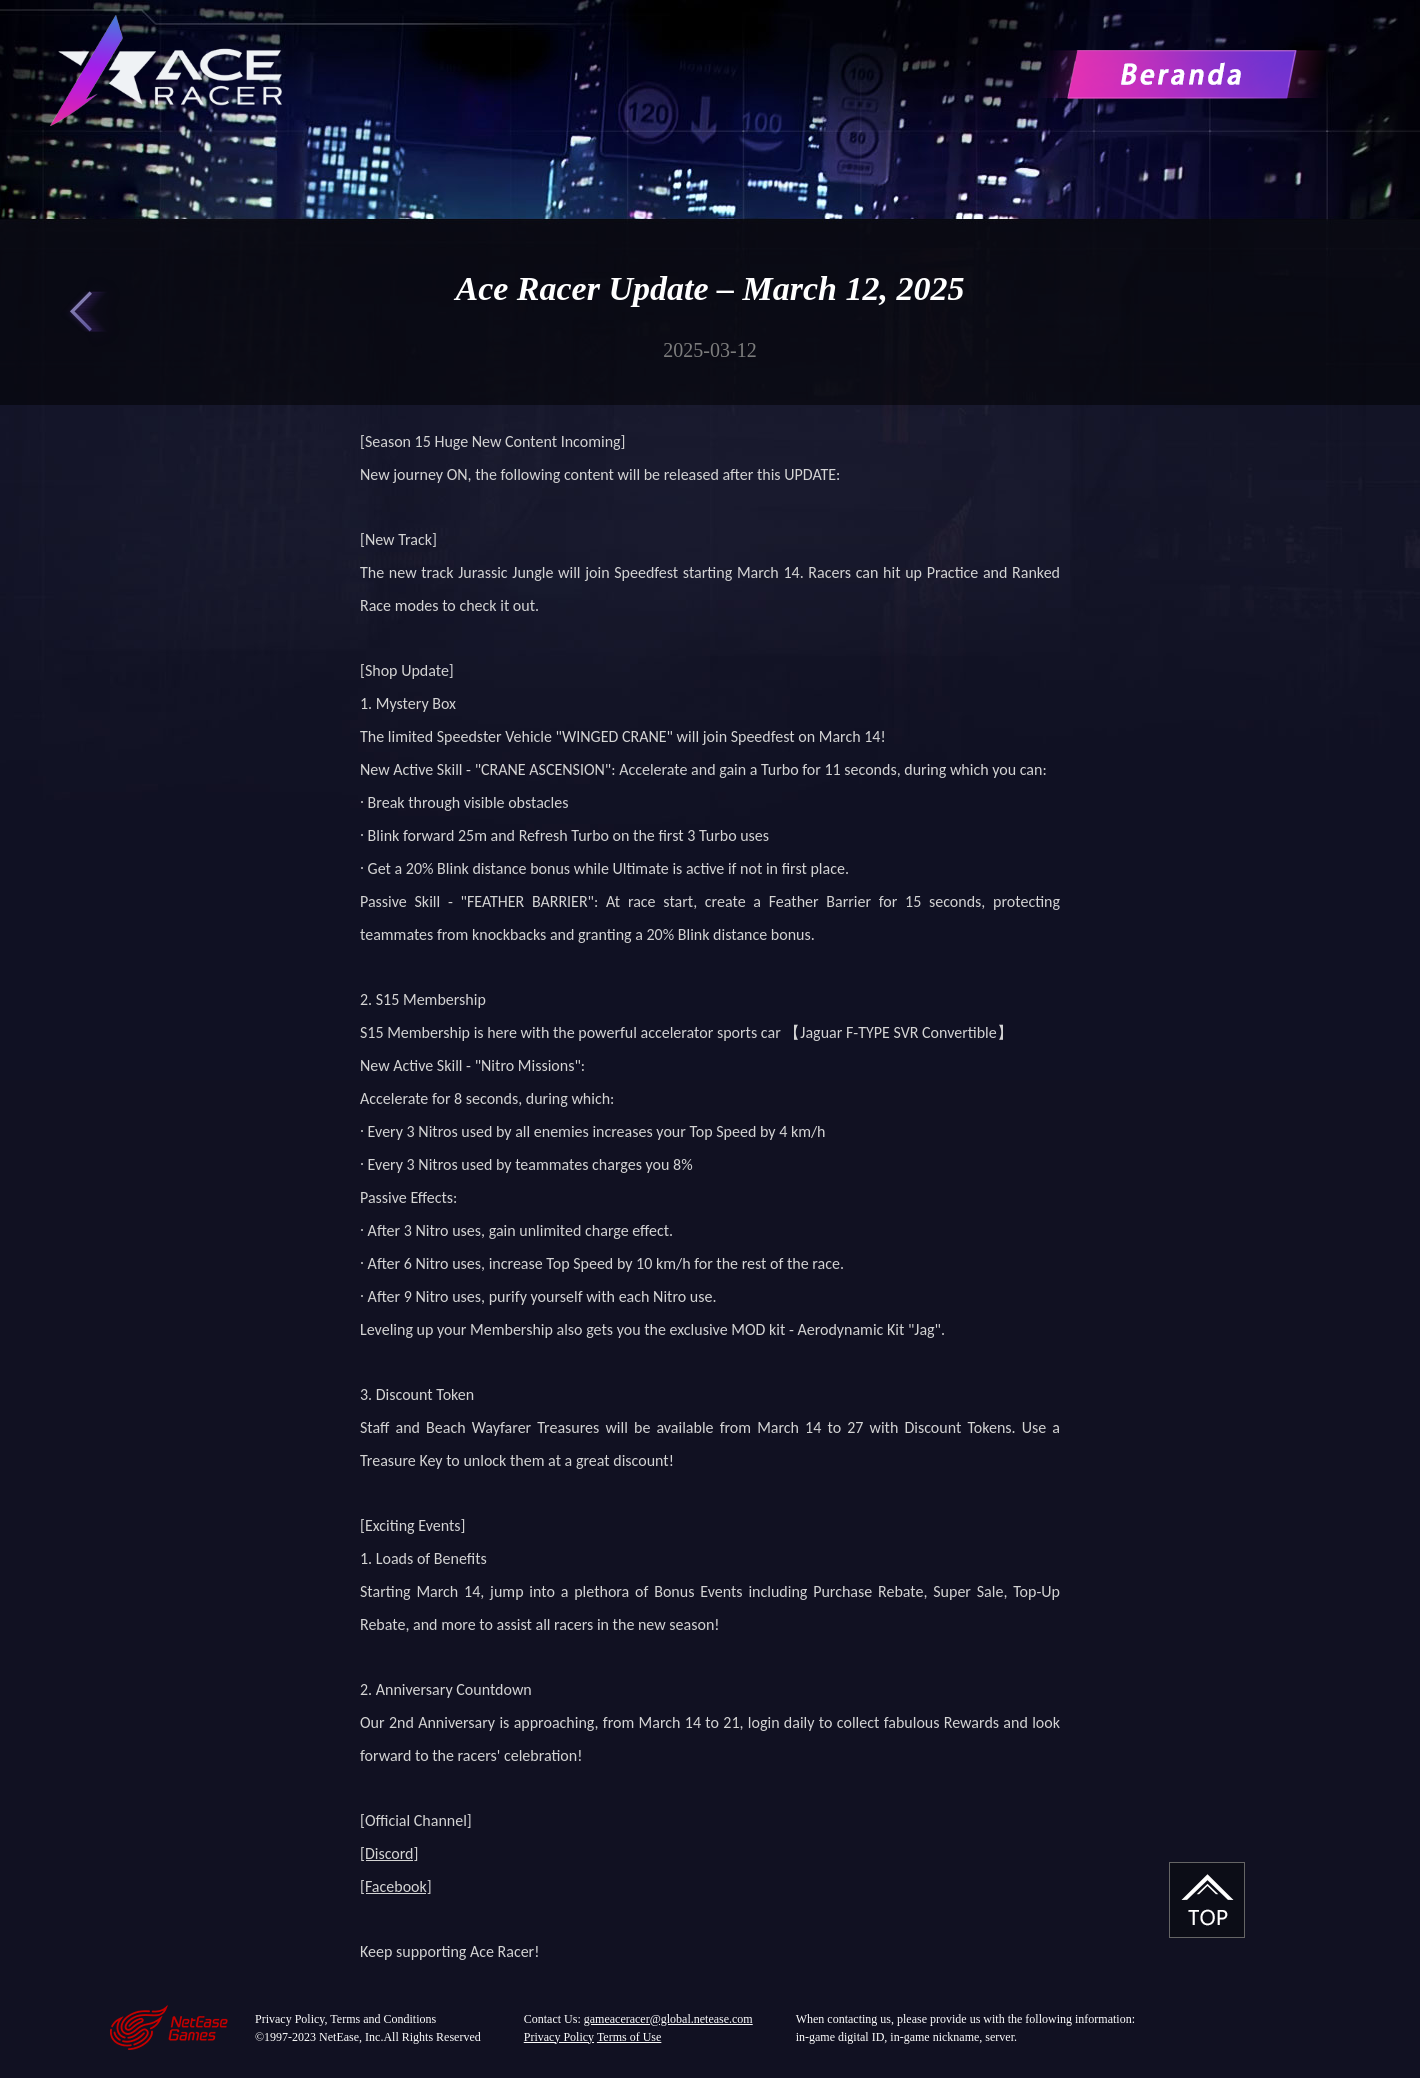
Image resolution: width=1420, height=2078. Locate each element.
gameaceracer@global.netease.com (668, 2019)
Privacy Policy (559, 2037)
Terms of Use (629, 2037)
